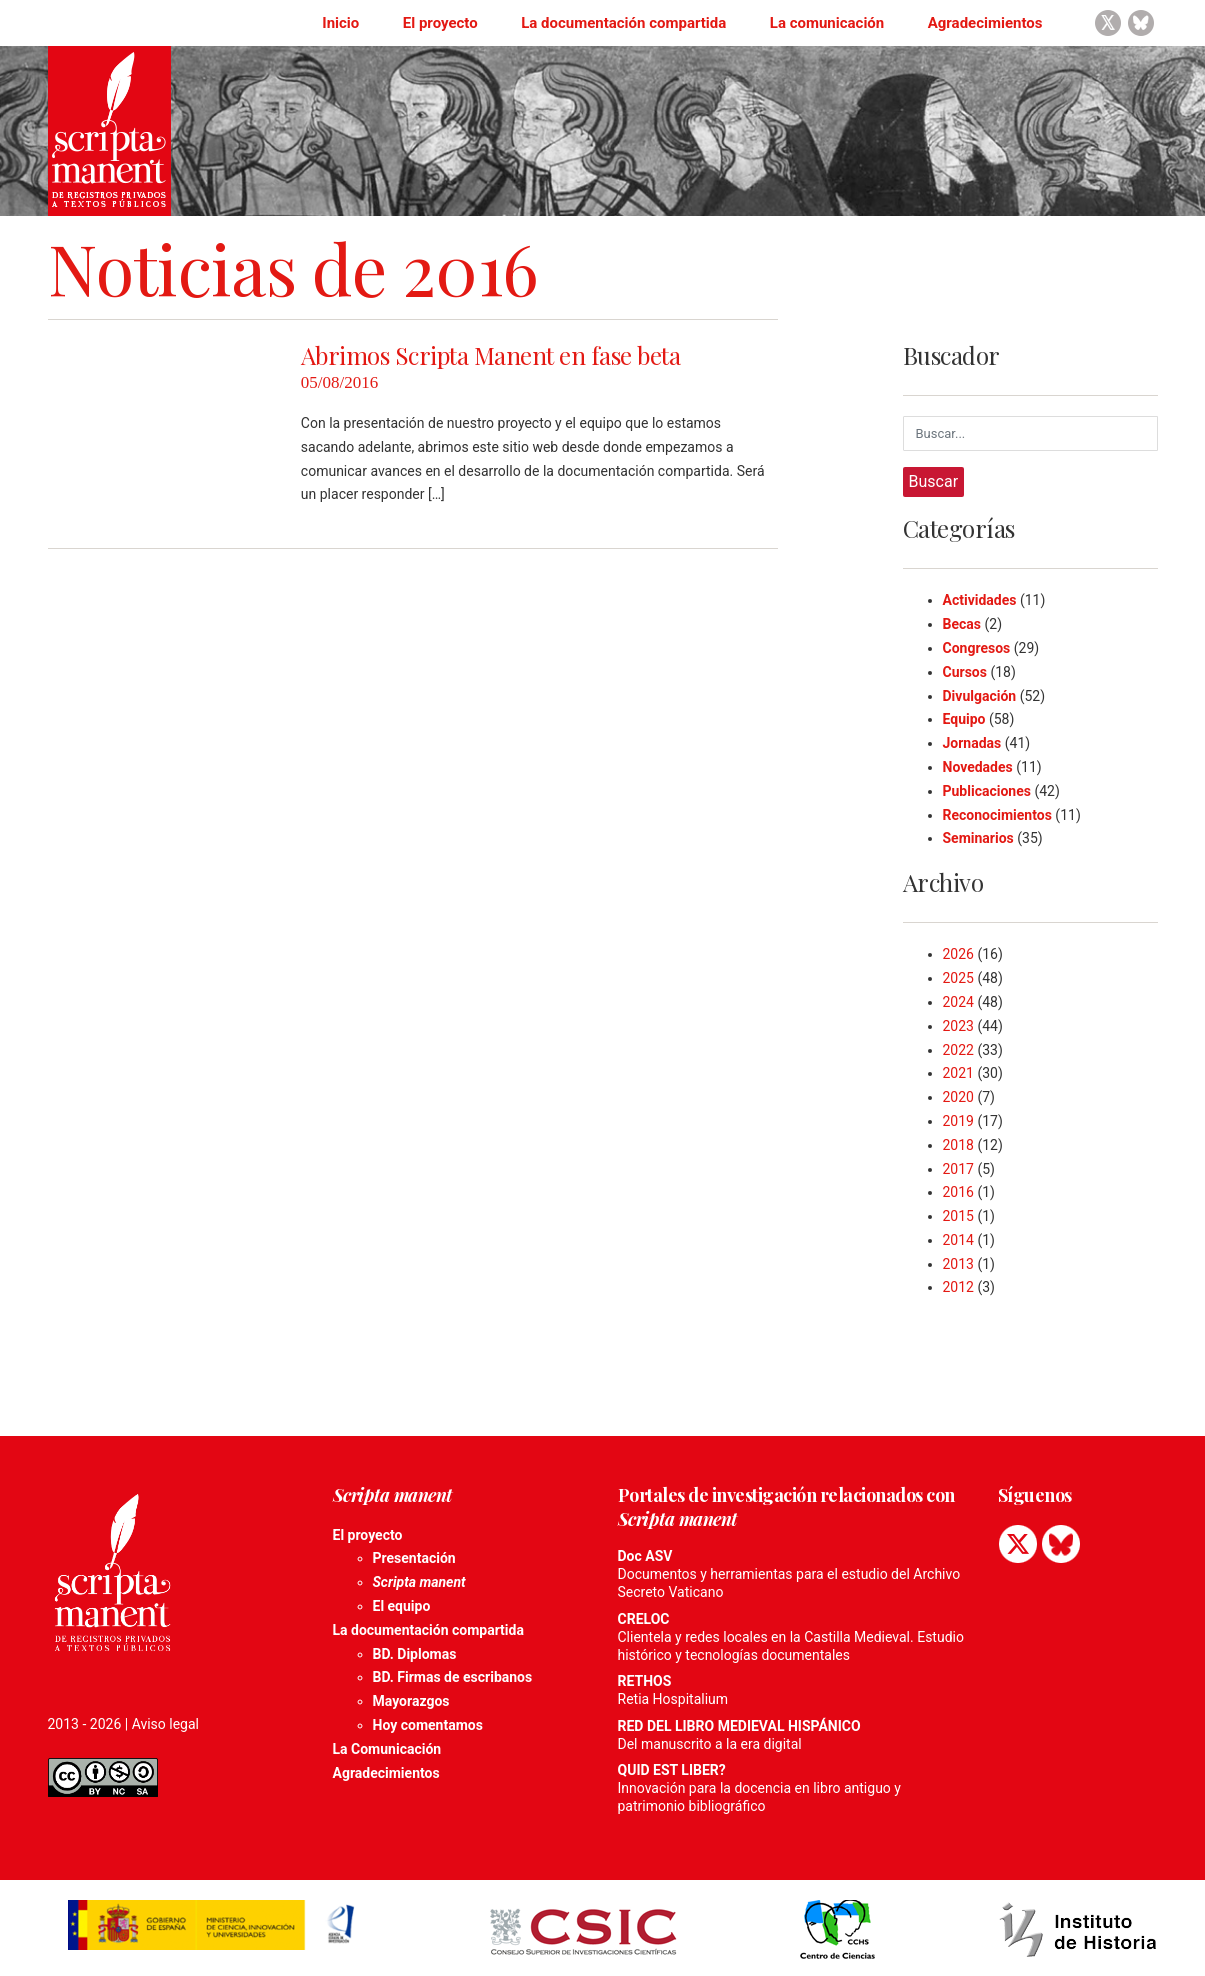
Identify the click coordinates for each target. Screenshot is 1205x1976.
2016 (958, 1192)
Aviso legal (165, 1724)
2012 (958, 1287)
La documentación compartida (623, 23)
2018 (958, 1145)
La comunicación (827, 23)
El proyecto (440, 23)
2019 (958, 1121)
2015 (958, 1216)
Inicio (340, 23)
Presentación (414, 1558)
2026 (958, 954)
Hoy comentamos (428, 1725)
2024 (958, 1002)
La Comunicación (387, 1749)
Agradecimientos (985, 23)
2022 (958, 1050)
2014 (958, 1240)
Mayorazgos (411, 1701)
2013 (958, 1264)
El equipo (402, 1606)
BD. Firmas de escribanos (453, 1677)
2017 (958, 1169)
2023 (958, 1026)
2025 (958, 978)
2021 (958, 1073)
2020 (958, 1097)
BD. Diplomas (415, 1654)
